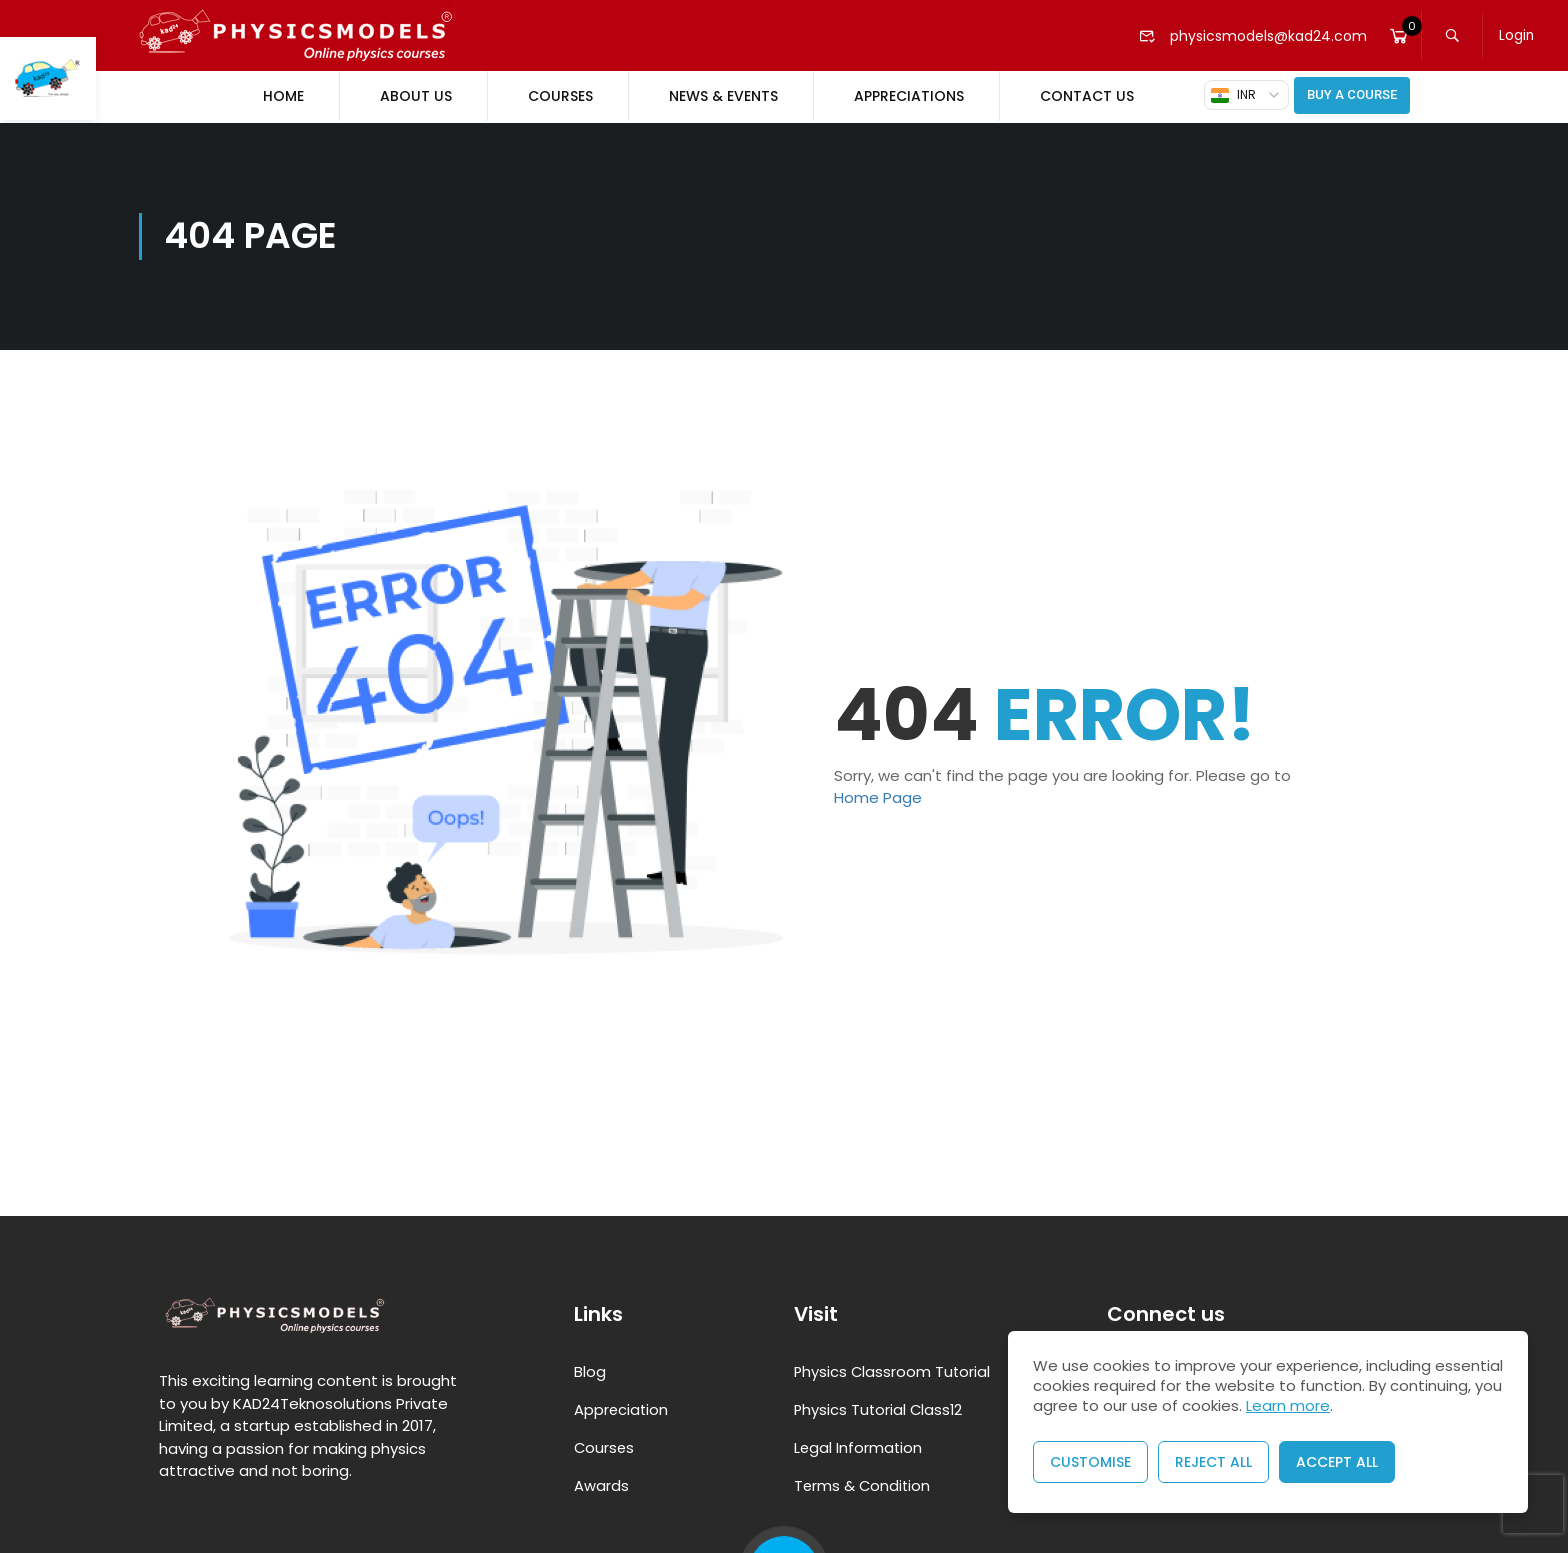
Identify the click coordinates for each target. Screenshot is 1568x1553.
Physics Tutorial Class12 (880, 1407)
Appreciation (622, 1407)
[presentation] (1533, 1505)
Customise (1090, 1462)
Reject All (1213, 1462)
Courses (560, 96)
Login (1519, 36)
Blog (590, 1369)
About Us (416, 96)
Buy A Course (1352, 94)
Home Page (878, 795)
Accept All (1337, 1462)
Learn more (1288, 1405)
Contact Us (1087, 96)
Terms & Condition (863, 1483)
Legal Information (859, 1445)
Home (283, 96)
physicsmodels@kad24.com (1250, 36)
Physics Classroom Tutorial (893, 1369)
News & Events (723, 96)
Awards (601, 1483)
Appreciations (909, 96)
